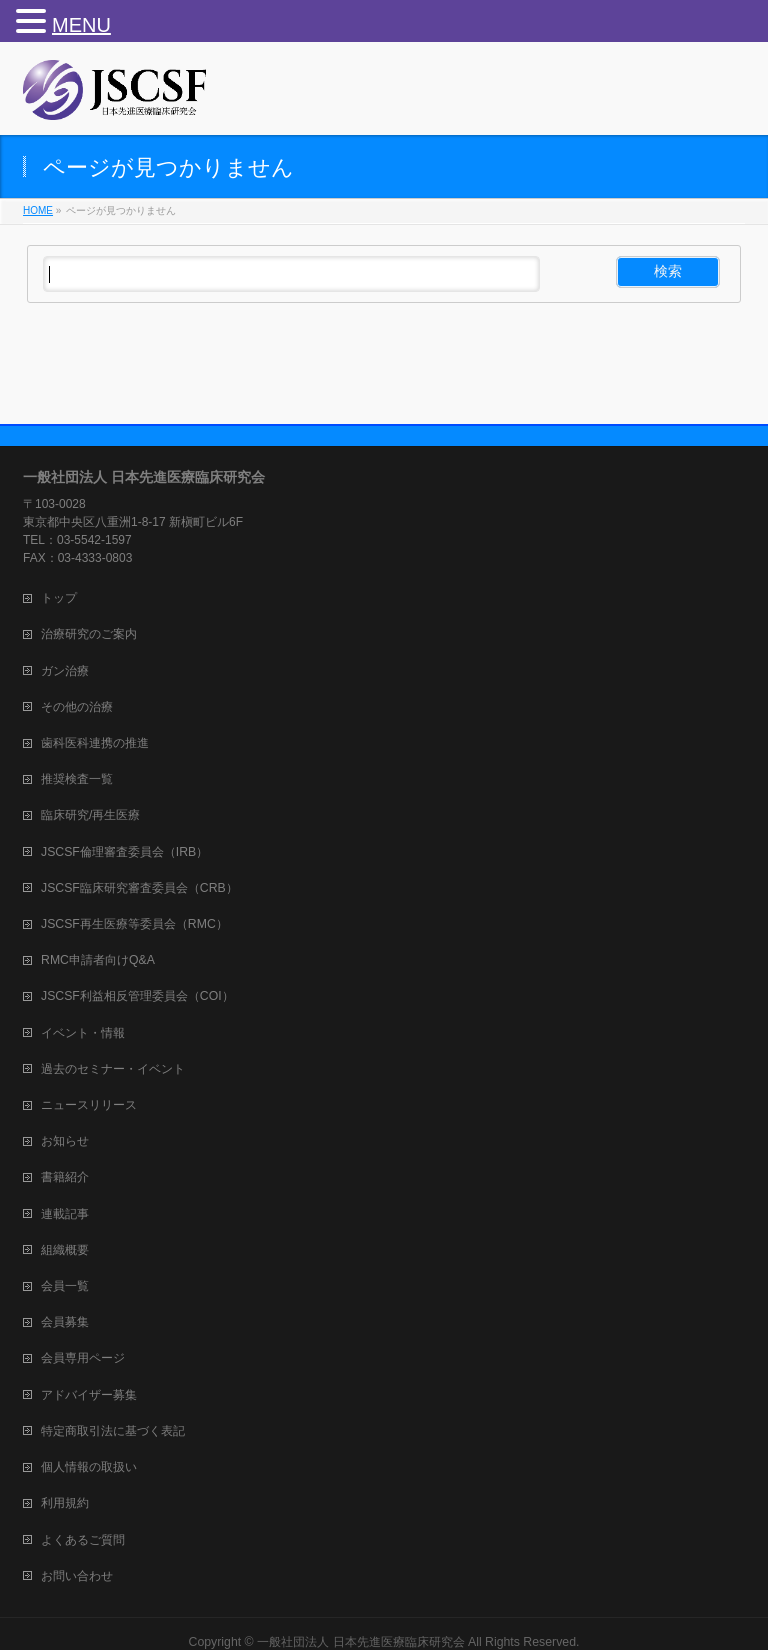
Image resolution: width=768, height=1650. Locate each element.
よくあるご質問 (83, 1540)
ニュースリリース (89, 1105)
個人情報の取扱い (89, 1467)
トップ (59, 598)
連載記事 (65, 1214)
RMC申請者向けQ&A (98, 960)
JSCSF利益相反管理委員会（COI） (137, 996)
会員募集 (65, 1322)
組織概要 (65, 1250)
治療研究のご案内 (89, 634)
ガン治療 (65, 671)
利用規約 (65, 1503)
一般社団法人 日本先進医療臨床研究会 (360, 1642)
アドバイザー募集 (89, 1395)
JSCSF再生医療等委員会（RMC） (134, 924)
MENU (81, 25)
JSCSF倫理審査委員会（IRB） (124, 852)
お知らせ (65, 1141)
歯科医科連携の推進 (95, 743)
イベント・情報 (83, 1033)
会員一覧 (65, 1286)
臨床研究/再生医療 (90, 815)
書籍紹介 (65, 1177)
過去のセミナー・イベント (113, 1069)
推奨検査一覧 (77, 779)
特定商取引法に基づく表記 (113, 1431)
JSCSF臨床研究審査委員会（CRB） (139, 888)
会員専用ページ (83, 1358)
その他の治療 (77, 707)
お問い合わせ (77, 1576)
